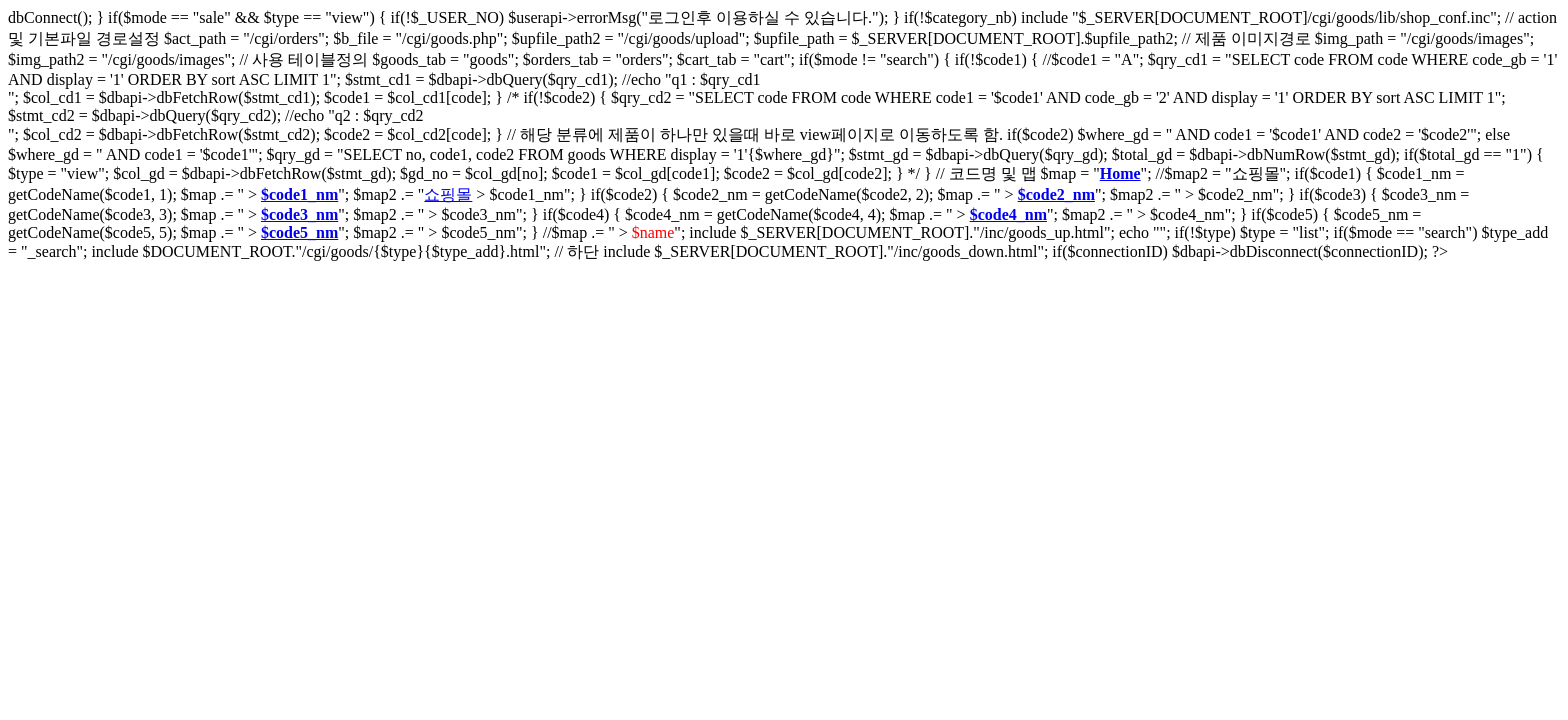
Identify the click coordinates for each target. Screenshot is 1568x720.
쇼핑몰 (448, 194)
